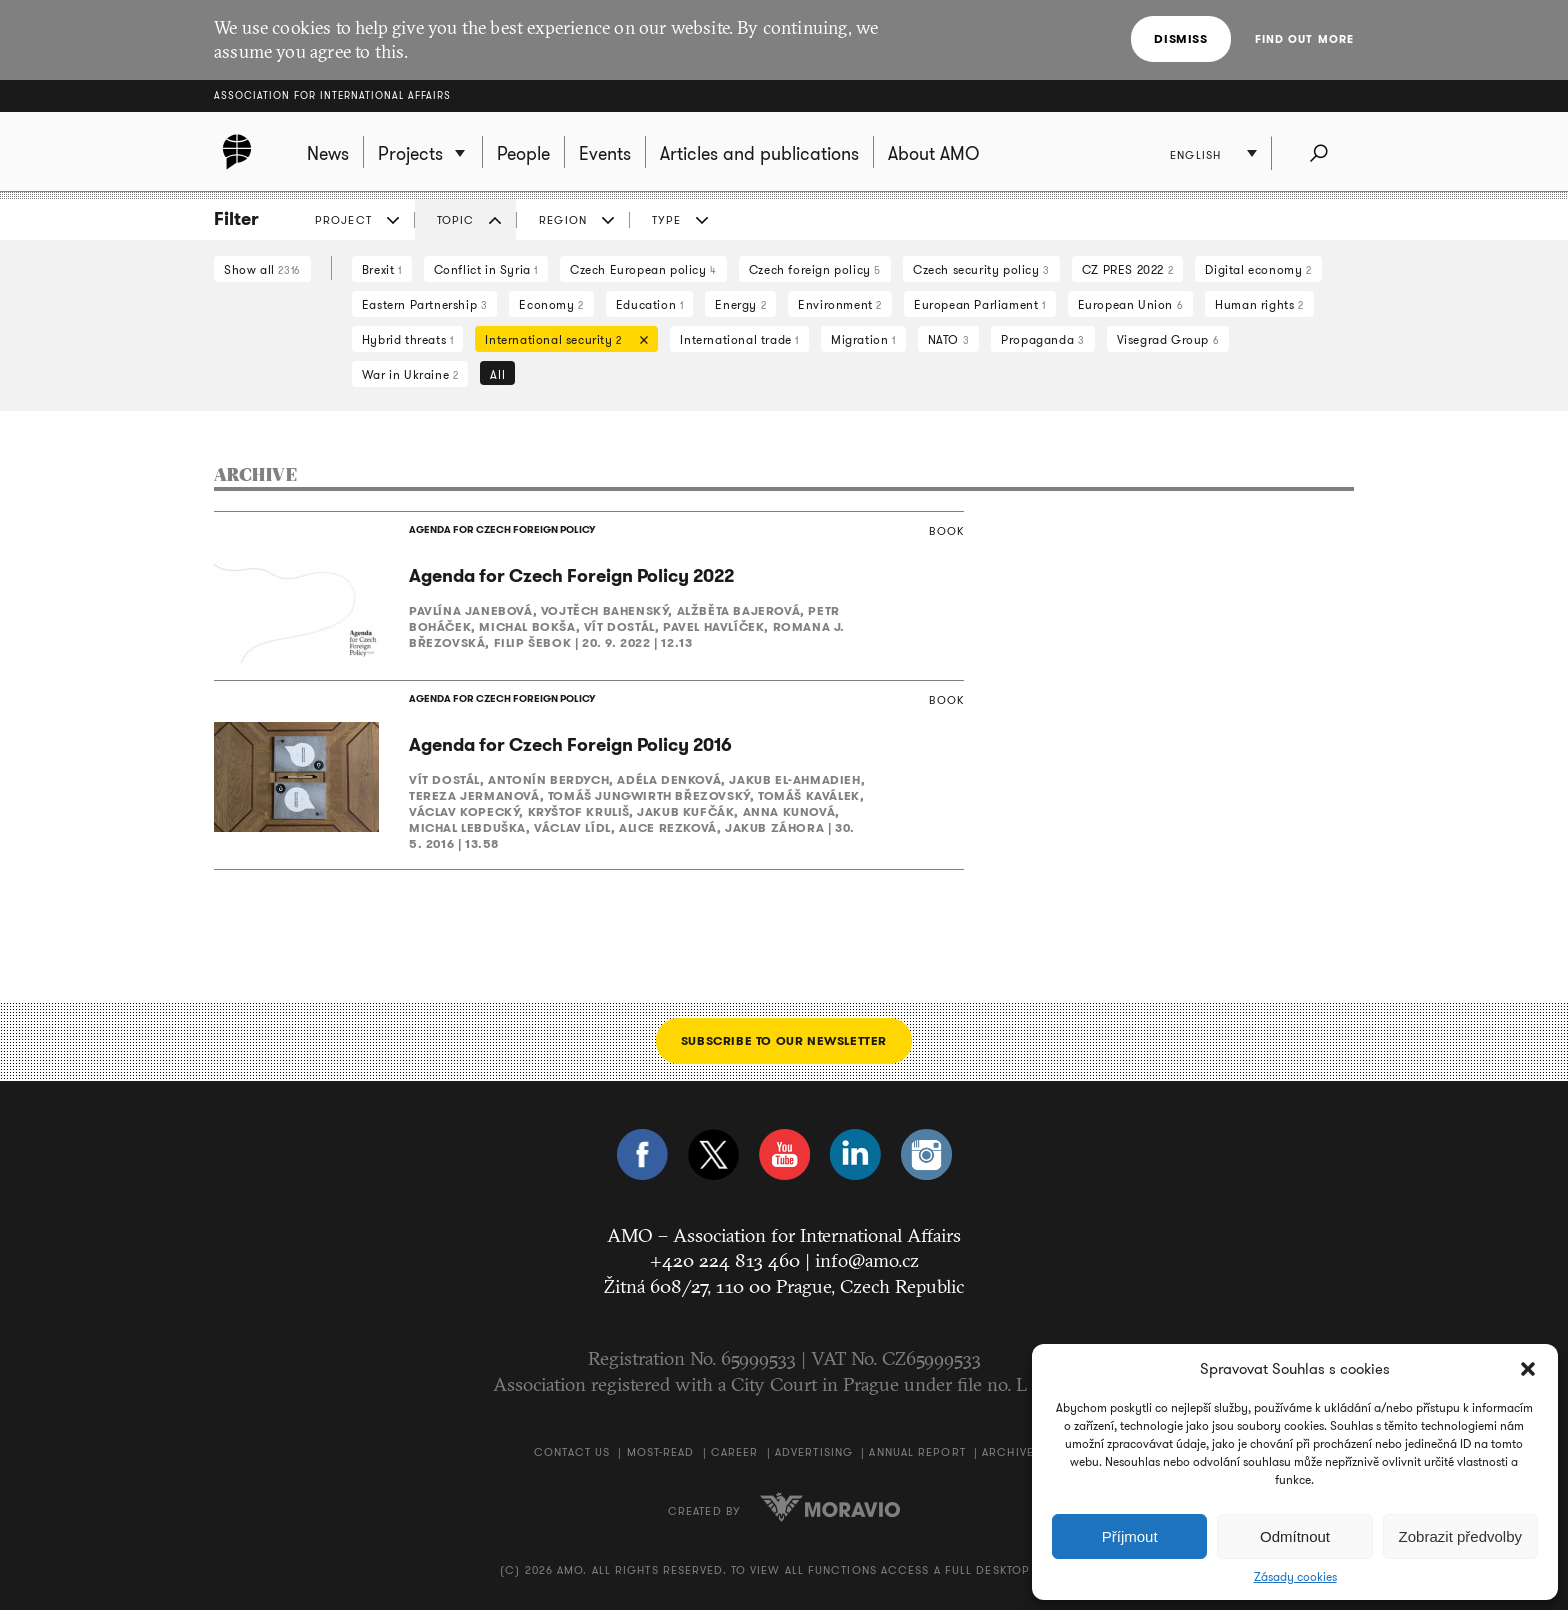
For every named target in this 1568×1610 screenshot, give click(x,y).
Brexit (382, 269)
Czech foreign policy (815, 269)
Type (666, 220)
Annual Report (917, 1452)
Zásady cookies (1295, 1577)
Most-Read (661, 1452)
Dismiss (1180, 38)
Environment (840, 304)
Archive (1008, 1452)
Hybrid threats (408, 339)
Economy (551, 304)
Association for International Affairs (332, 95)
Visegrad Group (1168, 339)
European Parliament (980, 304)
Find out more (1304, 39)
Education (650, 304)
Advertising (814, 1452)
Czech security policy (981, 269)
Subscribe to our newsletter (784, 1040)
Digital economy (1258, 269)
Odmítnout (1295, 1536)
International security (561, 341)
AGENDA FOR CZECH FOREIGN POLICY (502, 529)
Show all (262, 269)
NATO (949, 339)
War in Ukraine (410, 374)
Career (735, 1452)
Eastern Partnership (425, 304)
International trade (739, 339)
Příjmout (1130, 1536)
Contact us (572, 1452)
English (1195, 155)
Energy (740, 304)
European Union (1131, 304)
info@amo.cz (867, 1260)
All (497, 374)
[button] (1528, 1369)
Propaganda (1042, 339)
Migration (863, 339)
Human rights (1259, 304)
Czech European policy (643, 269)
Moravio (830, 1507)
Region (563, 220)
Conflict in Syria (486, 269)
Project (343, 220)
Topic (456, 220)
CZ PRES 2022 (1127, 269)
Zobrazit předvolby (1460, 1536)
